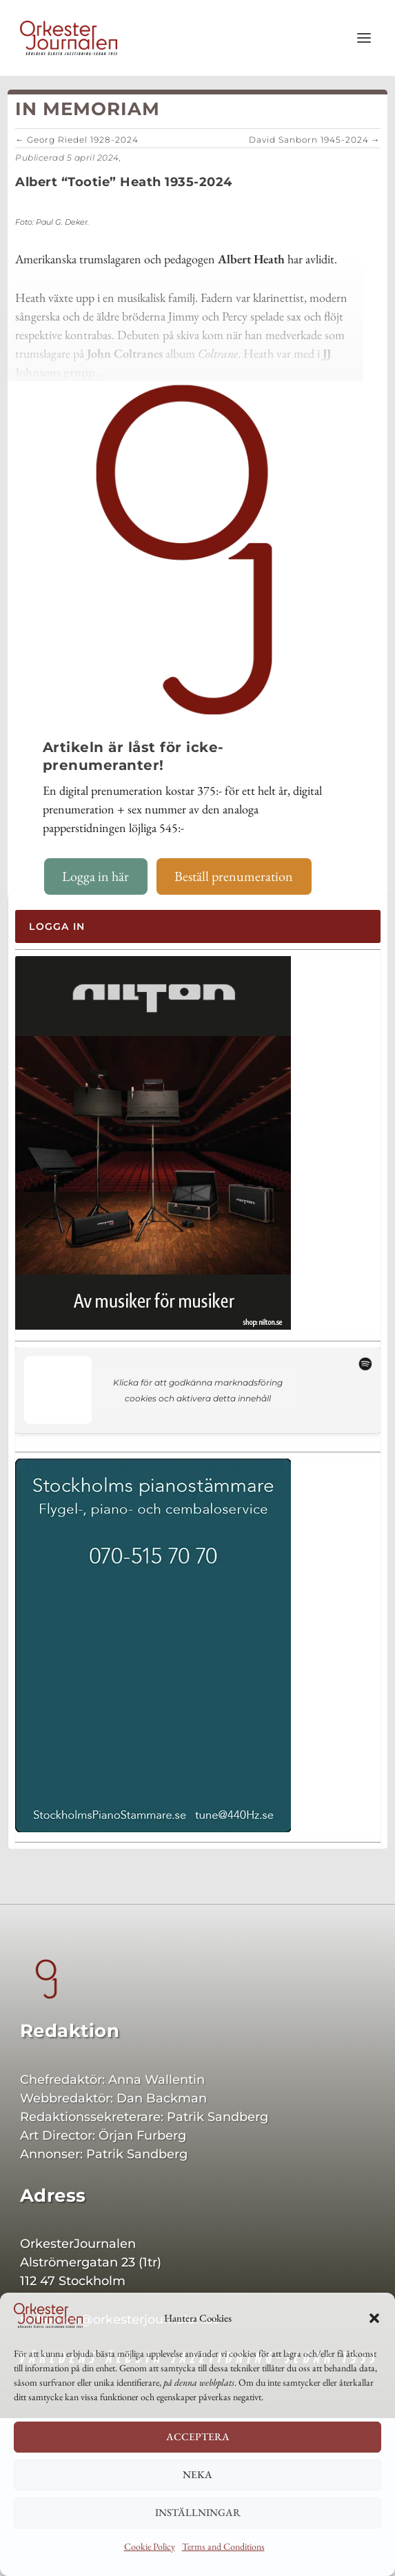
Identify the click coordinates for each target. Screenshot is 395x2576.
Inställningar (198, 2512)
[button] (374, 2318)
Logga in (57, 926)
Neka (197, 2474)
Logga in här (95, 876)
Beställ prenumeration (233, 876)
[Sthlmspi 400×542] (153, 1829)
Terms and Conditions (223, 2546)
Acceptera (198, 2436)
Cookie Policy (149, 2546)
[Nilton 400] (153, 1326)
